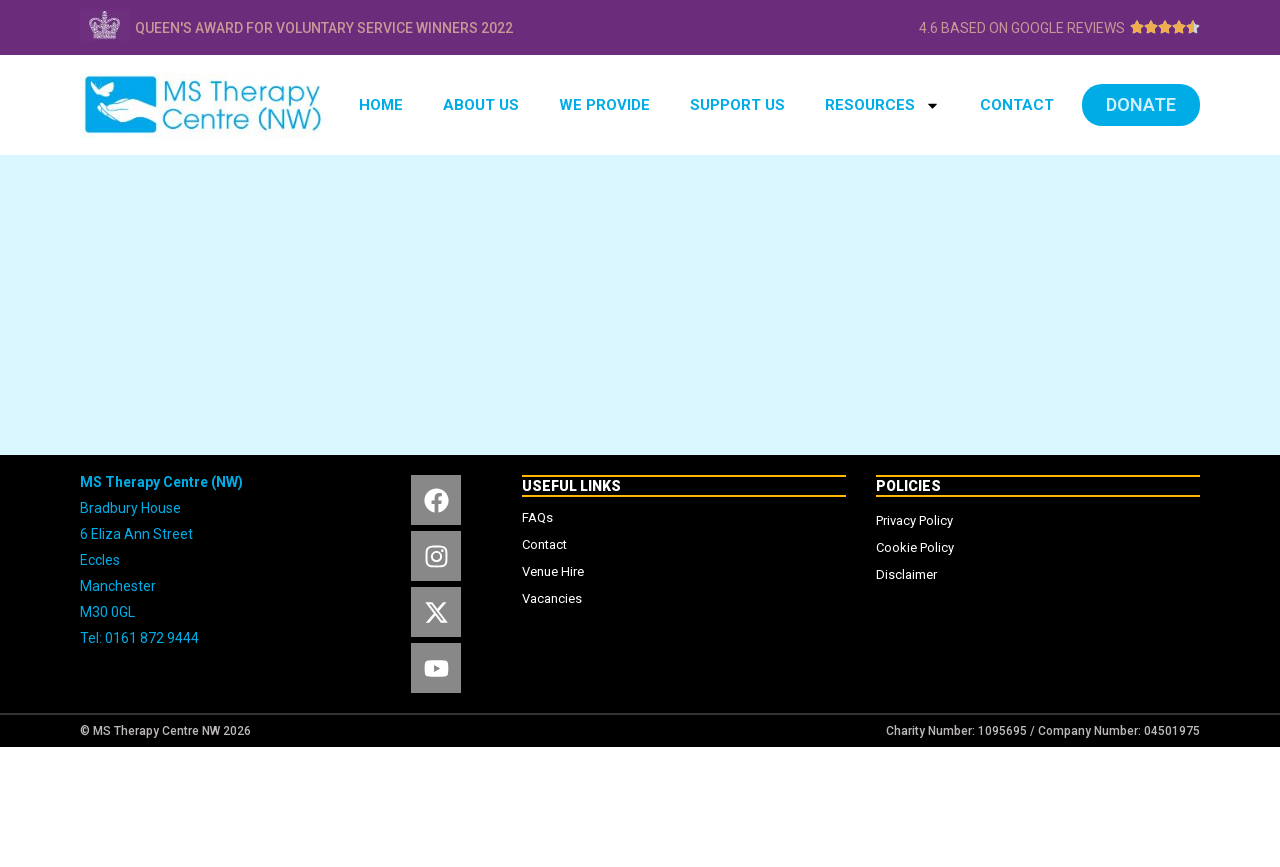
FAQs (537, 517)
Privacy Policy (914, 520)
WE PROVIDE (604, 105)
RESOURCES (882, 105)
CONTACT (1017, 105)
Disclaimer (906, 574)
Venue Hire (553, 571)
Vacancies (552, 598)
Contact (544, 544)
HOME (381, 105)
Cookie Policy (915, 547)
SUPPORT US (737, 105)
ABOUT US (481, 105)
